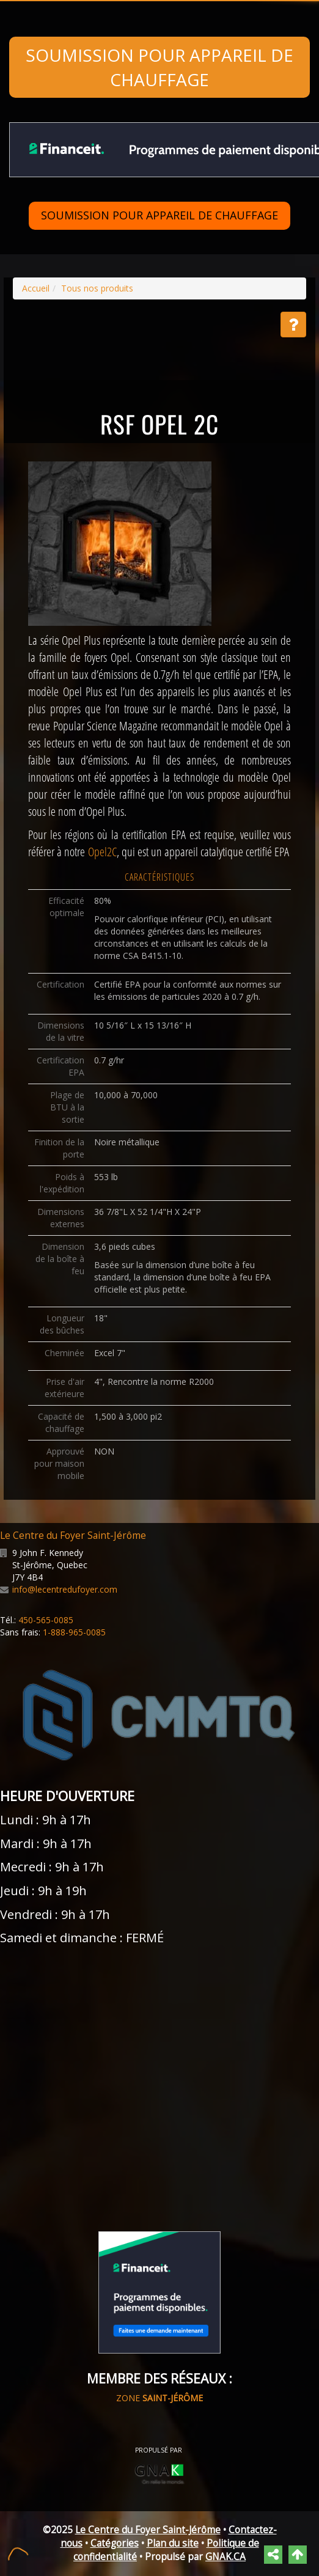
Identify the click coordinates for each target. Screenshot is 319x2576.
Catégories (114, 2543)
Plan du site (173, 2543)
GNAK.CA (225, 2556)
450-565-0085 (45, 1620)
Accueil (36, 288)
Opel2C (102, 851)
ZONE (159, 2398)
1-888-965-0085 (74, 1632)
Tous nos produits (97, 288)
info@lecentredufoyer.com (64, 1589)
